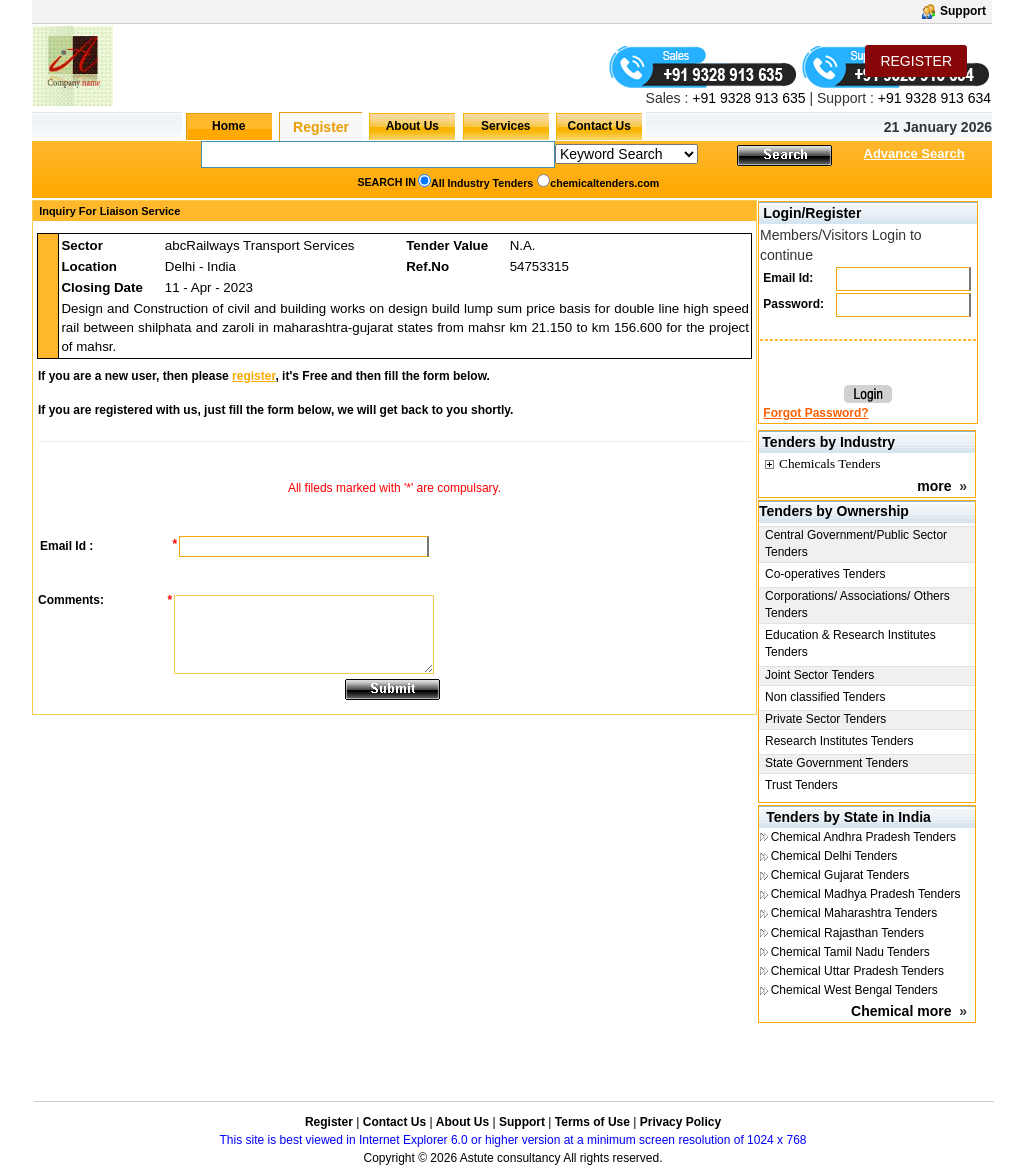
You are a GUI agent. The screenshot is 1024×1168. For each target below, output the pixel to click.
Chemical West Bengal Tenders (854, 990)
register (253, 376)
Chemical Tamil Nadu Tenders (850, 952)
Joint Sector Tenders (819, 675)
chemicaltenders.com (604, 183)
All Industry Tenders (482, 183)
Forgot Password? (815, 413)
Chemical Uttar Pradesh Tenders (857, 971)
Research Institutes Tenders (839, 741)
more (934, 486)
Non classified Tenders (825, 697)
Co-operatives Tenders (825, 574)
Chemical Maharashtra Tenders (854, 913)
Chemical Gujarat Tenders (840, 875)
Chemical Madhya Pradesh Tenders (866, 894)
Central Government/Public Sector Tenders (856, 543)
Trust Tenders (801, 785)
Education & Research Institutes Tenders (850, 643)
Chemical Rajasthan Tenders (847, 933)
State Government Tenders (836, 763)
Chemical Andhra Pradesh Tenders (863, 837)
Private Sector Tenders (825, 719)
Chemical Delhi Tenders (834, 856)
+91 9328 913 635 (746, 98)
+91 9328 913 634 (934, 98)
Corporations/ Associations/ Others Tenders (857, 604)
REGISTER (916, 61)
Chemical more (901, 1011)
